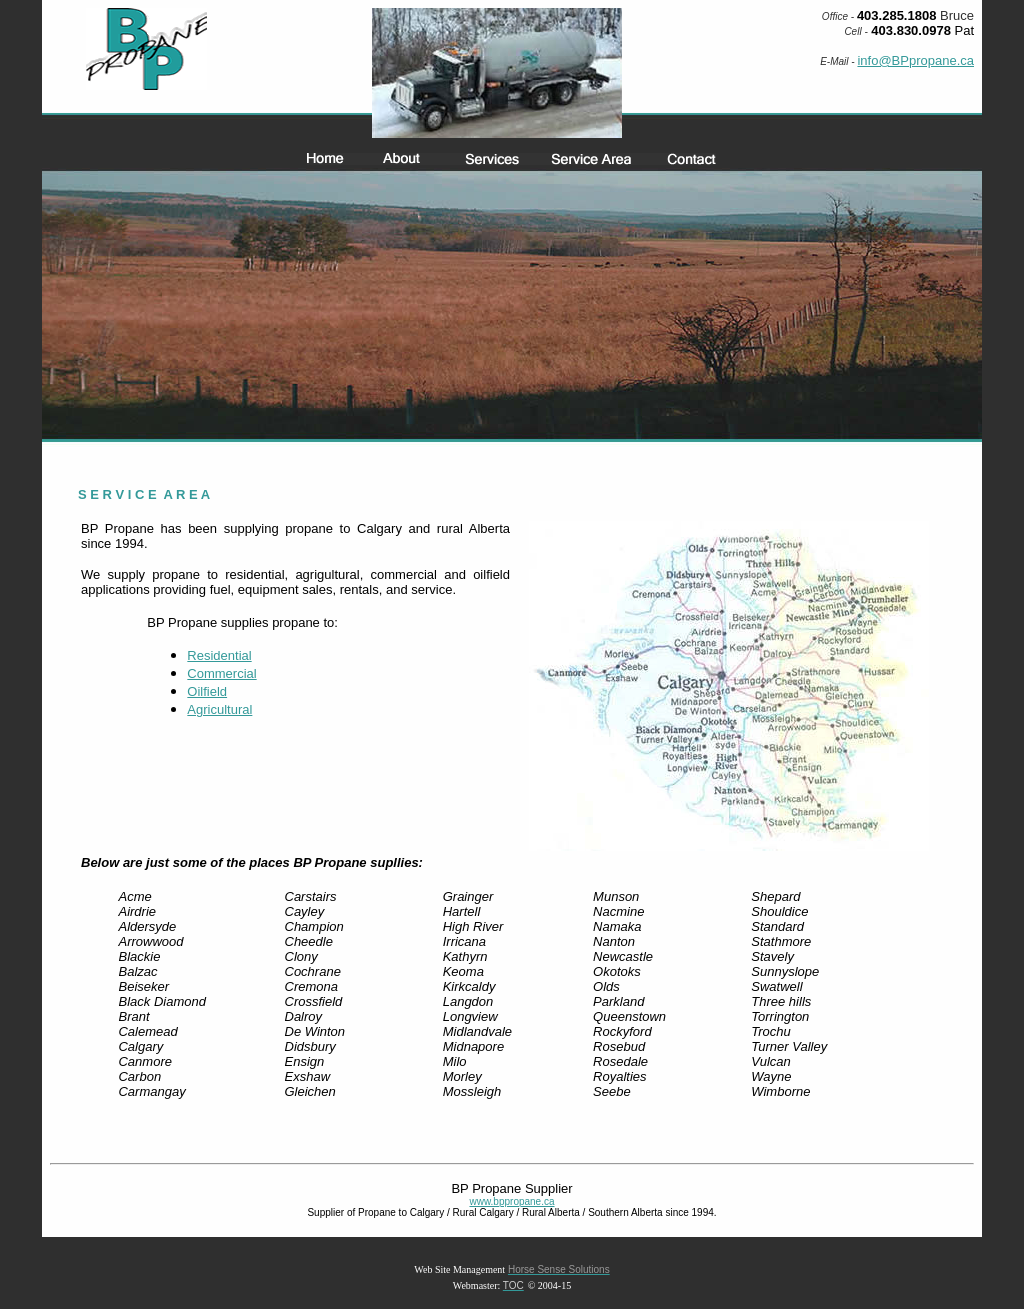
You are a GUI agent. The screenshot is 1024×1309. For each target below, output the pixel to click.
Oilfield (207, 691)
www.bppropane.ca (511, 1201)
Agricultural (219, 709)
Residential (219, 655)
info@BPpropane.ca (915, 60)
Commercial (221, 673)
